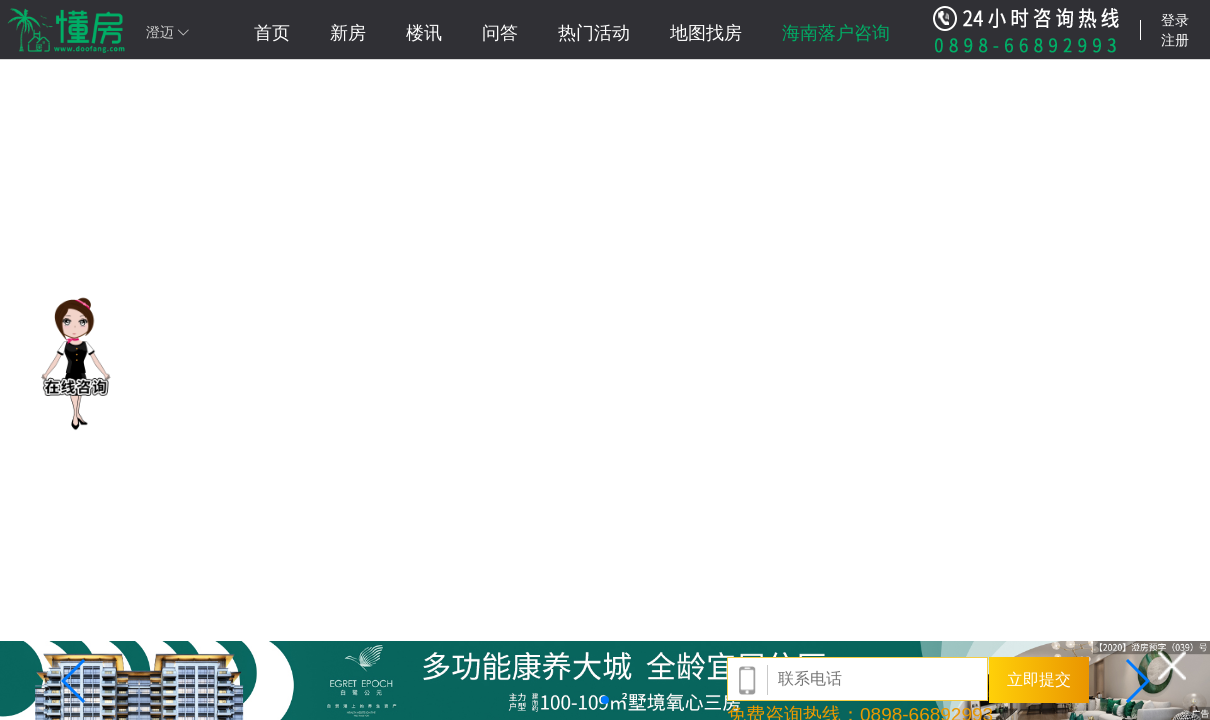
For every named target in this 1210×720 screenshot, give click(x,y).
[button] (74, 681)
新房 (348, 33)
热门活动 (594, 33)
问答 (500, 33)
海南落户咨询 (836, 33)
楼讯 (424, 33)
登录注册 (1175, 30)
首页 (272, 33)
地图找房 (706, 33)
